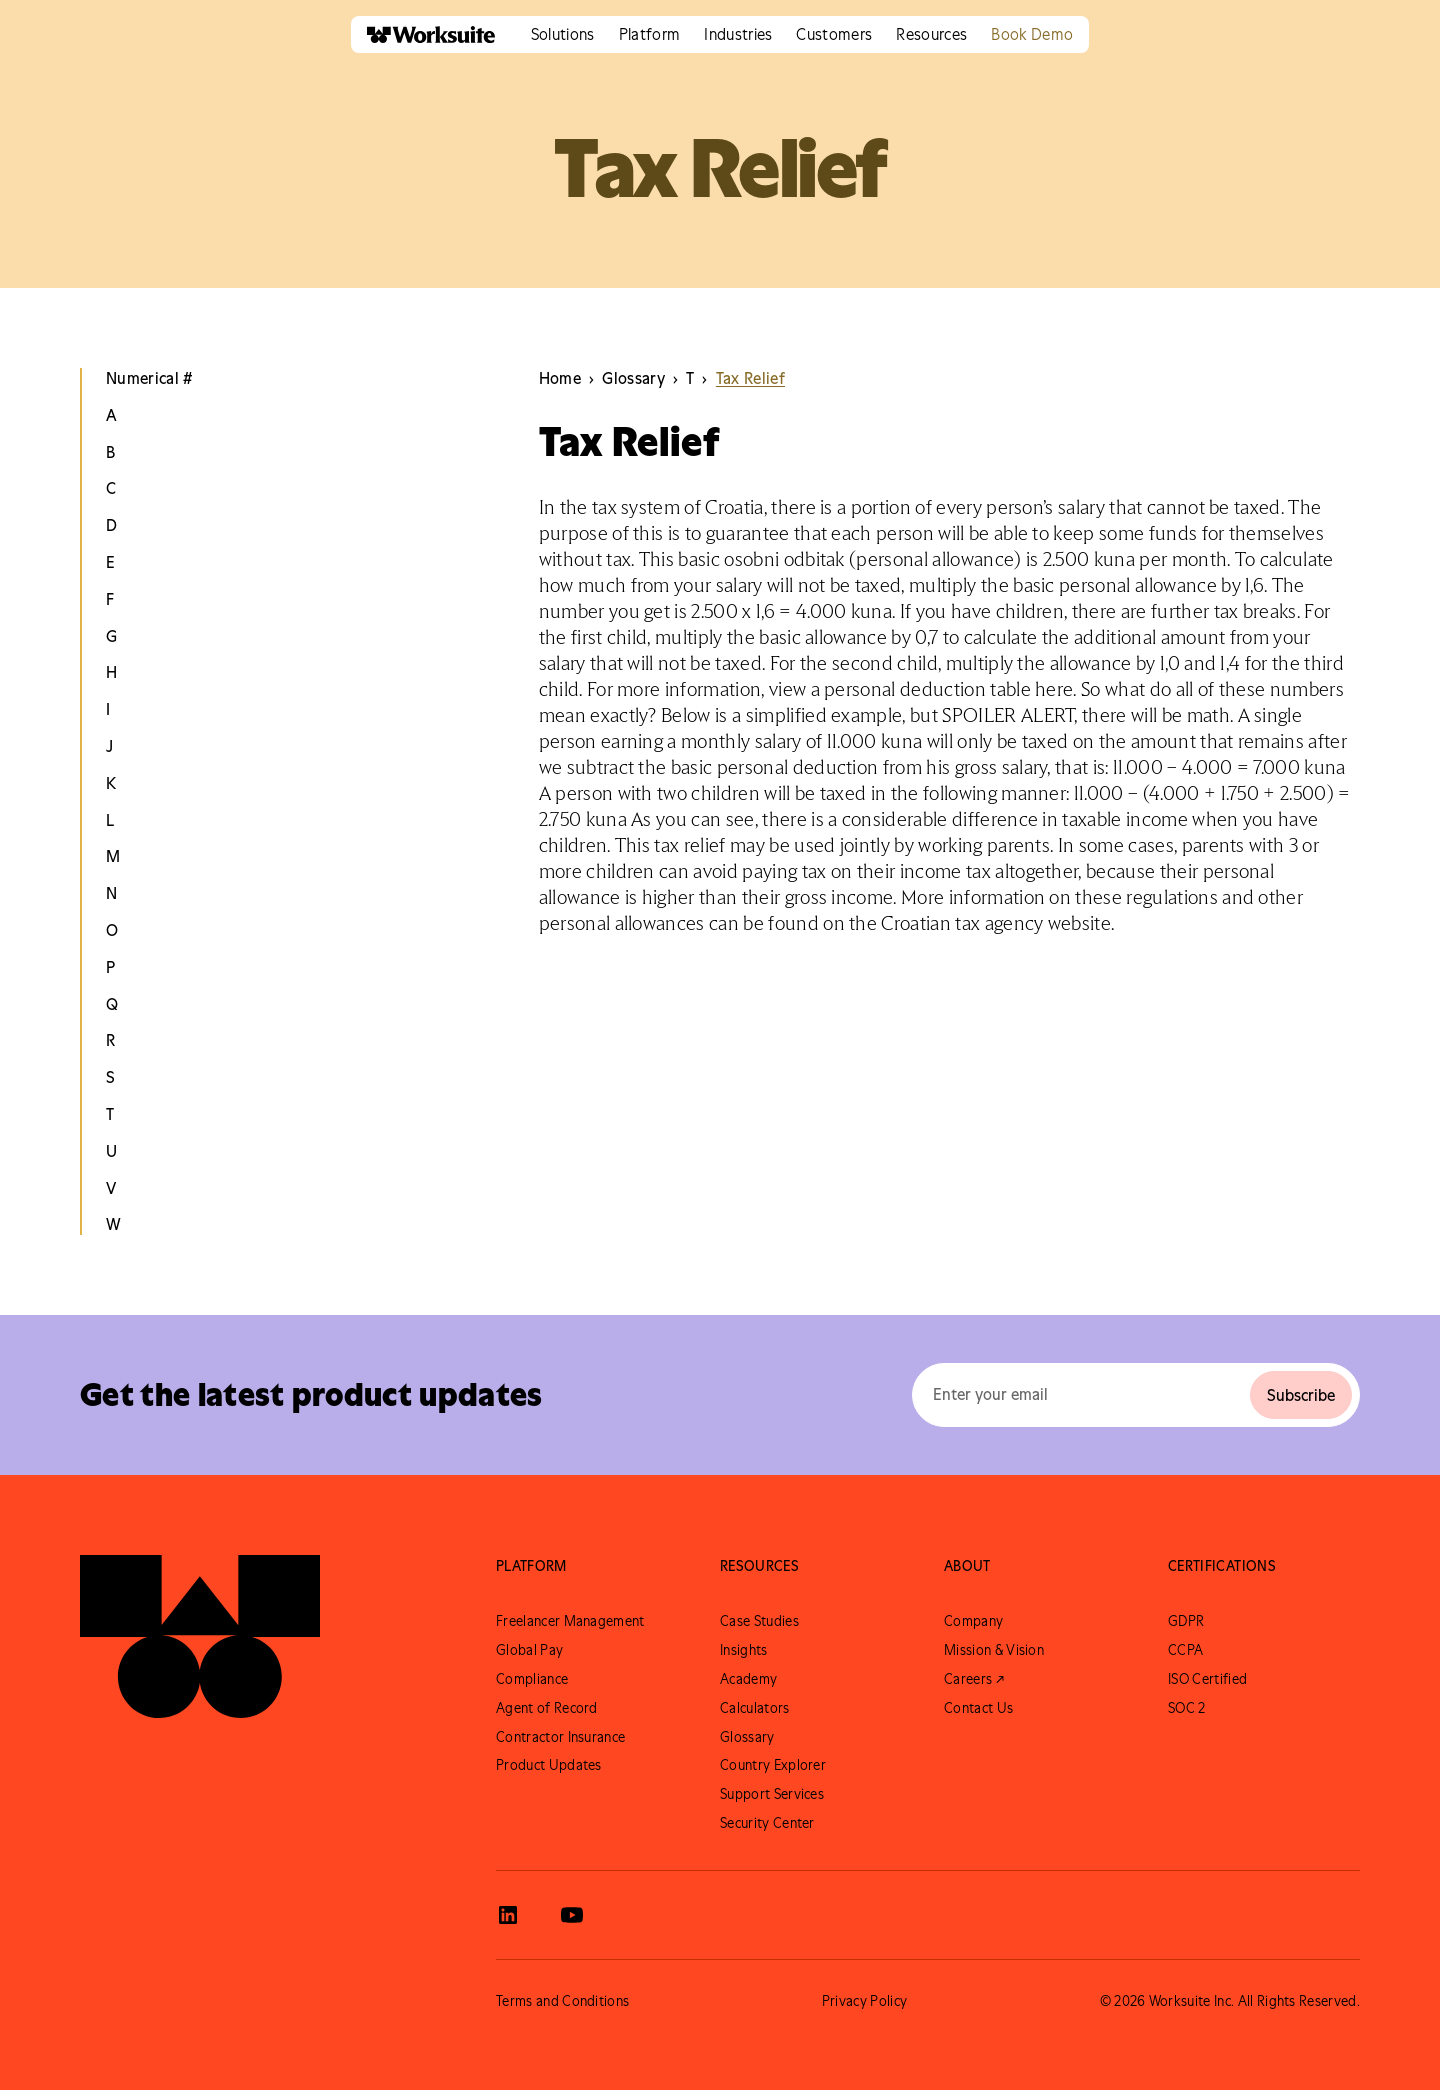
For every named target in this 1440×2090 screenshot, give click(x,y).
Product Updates (549, 1765)
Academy (748, 1679)
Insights (744, 1650)
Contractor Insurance (560, 1737)
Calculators (755, 1708)
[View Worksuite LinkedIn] (508, 1915)
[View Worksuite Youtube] (572, 1915)
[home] (423, 34)
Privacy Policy (864, 2001)
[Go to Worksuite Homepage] (200, 1636)
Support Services (772, 1794)
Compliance (532, 1679)
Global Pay (529, 1650)
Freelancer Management (570, 1621)
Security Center (767, 1823)
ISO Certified (1207, 1679)
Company (973, 1621)
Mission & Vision (994, 1650)
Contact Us (978, 1708)
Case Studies (759, 1621)
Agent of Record (547, 1708)
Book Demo (1032, 34)
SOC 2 (1187, 1708)
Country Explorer (773, 1765)
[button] (563, 34)
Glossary (747, 1737)
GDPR (1186, 1621)
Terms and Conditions (562, 2001)
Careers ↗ (974, 1679)
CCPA (1185, 1650)
